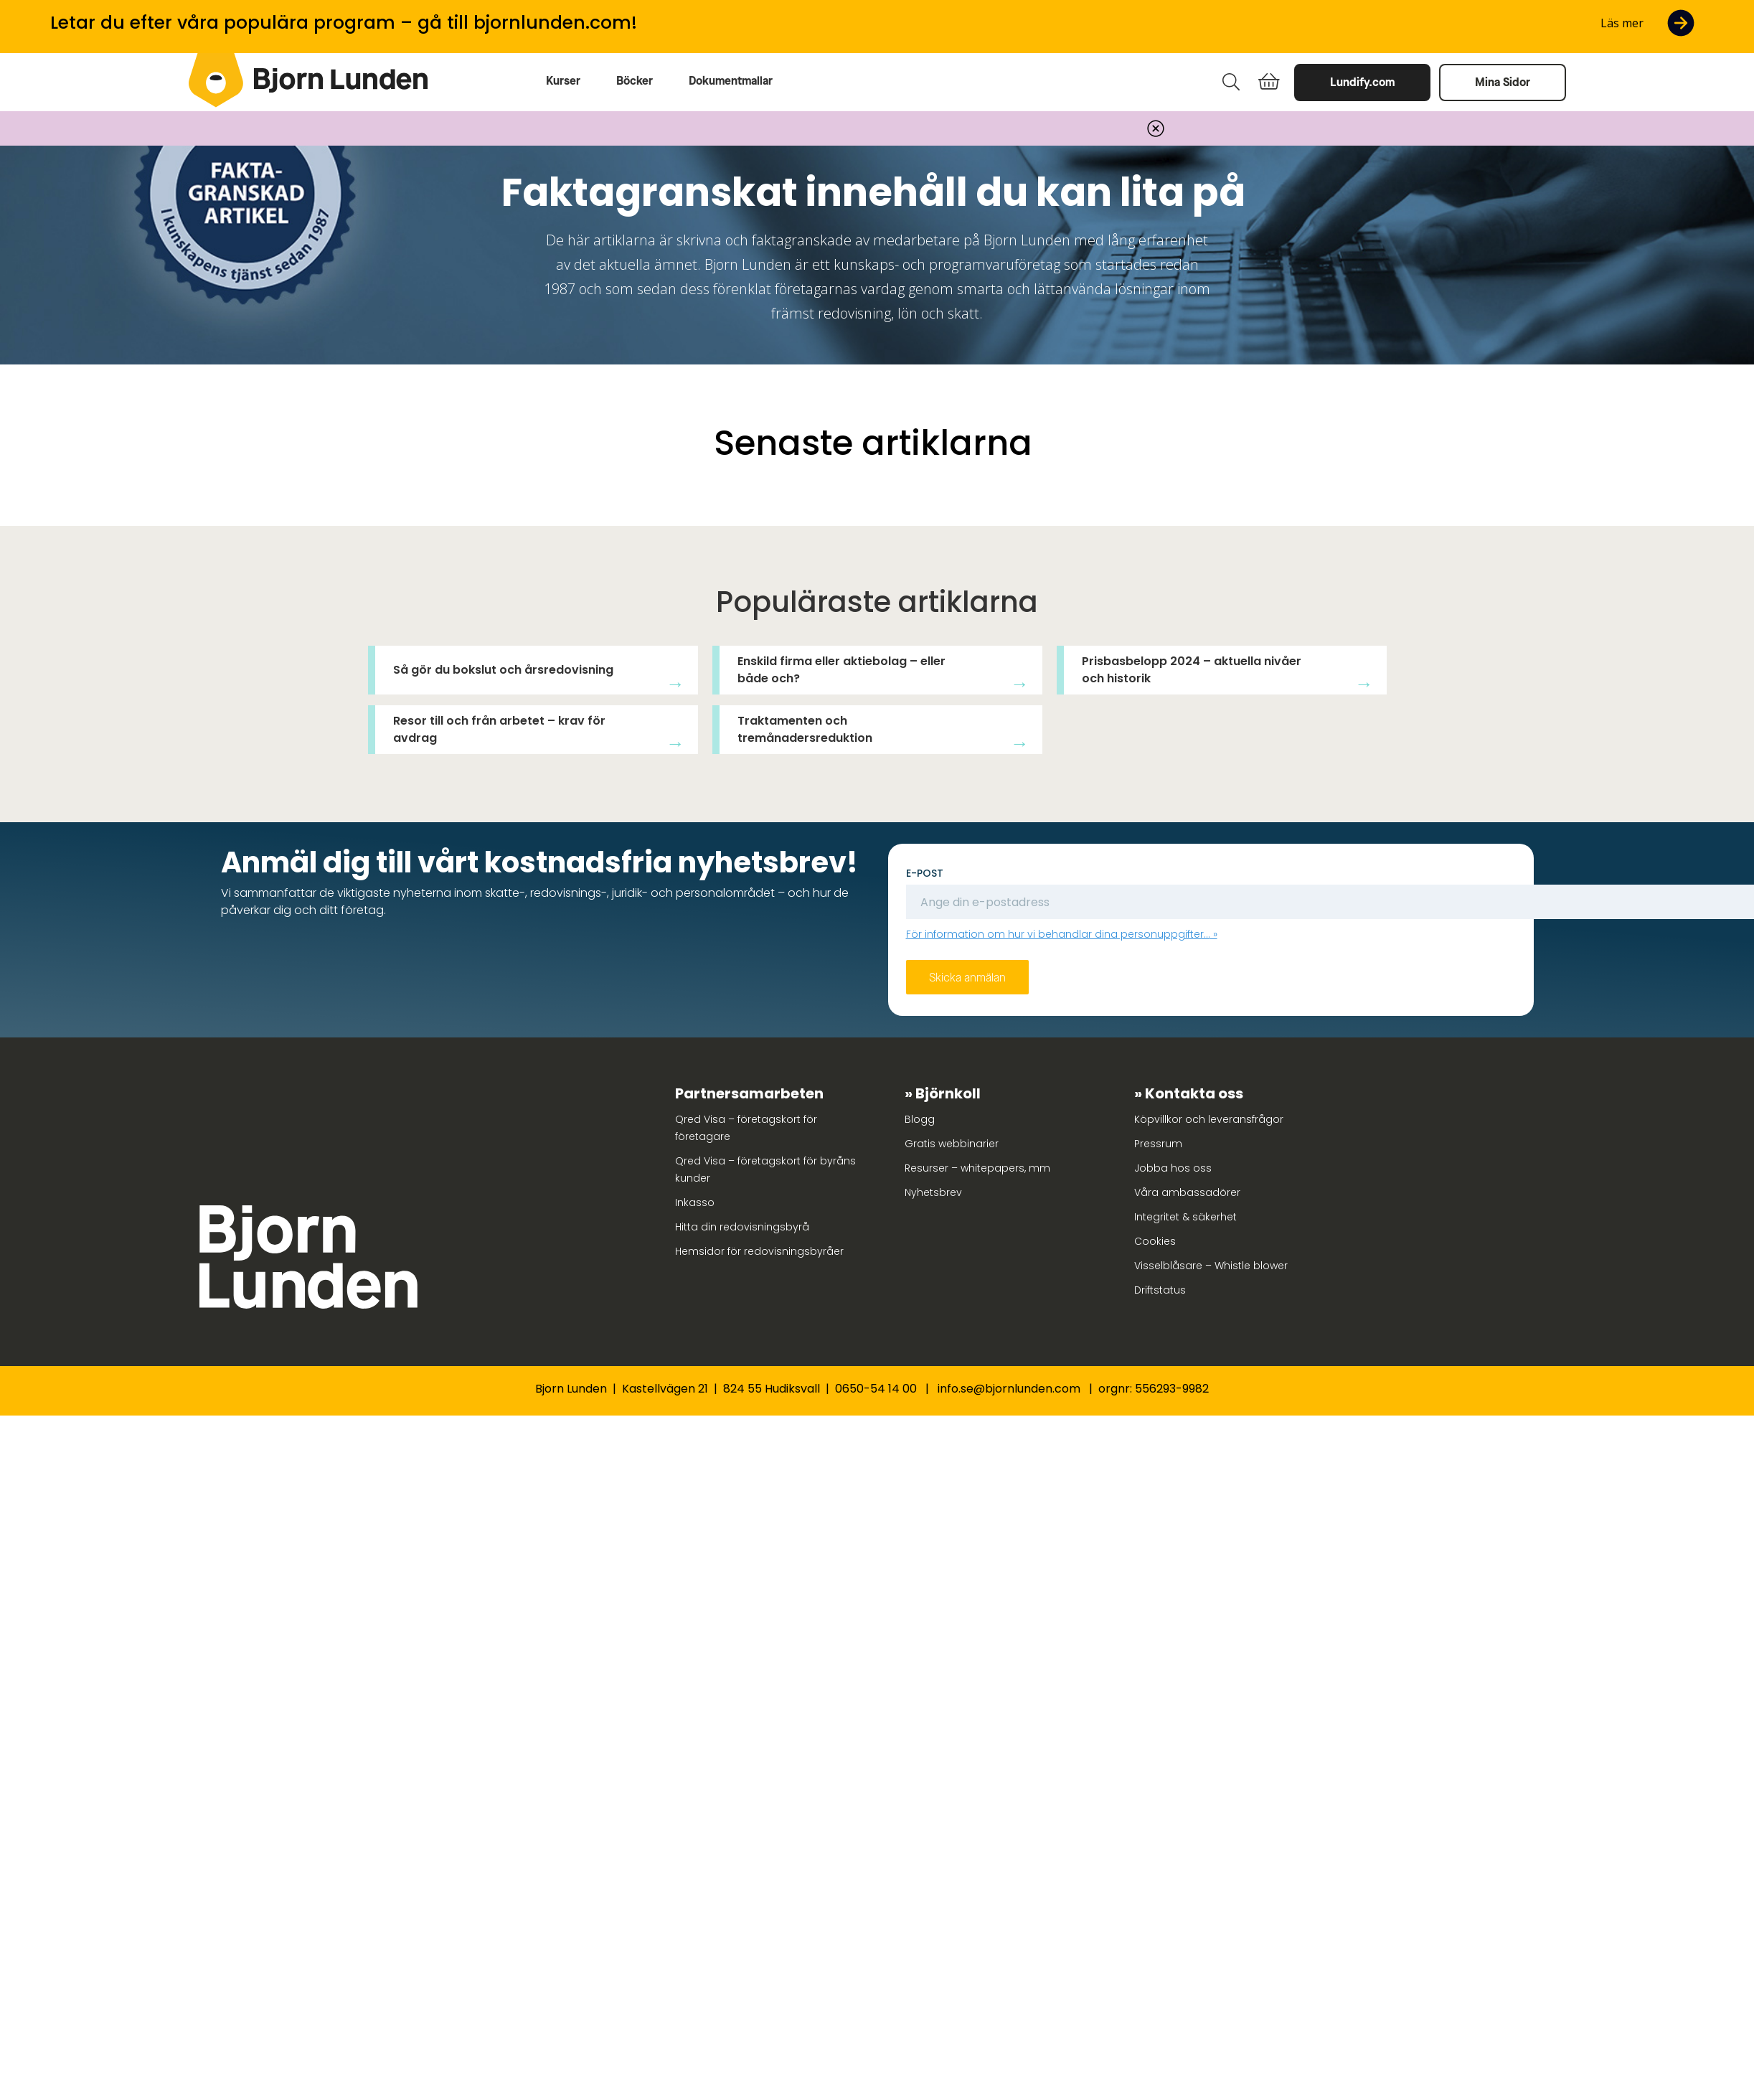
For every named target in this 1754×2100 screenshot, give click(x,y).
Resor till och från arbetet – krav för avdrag (499, 729)
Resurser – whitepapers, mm (977, 1168)
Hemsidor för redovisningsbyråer (759, 1251)
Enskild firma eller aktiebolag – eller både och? (841, 670)
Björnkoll (948, 1093)
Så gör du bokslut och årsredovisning (503, 669)
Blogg (920, 1119)
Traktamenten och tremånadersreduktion (804, 729)
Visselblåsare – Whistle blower (1211, 1265)
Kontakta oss (1194, 1093)
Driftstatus (1160, 1290)
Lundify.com (1362, 82)
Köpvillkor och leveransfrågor (1208, 1119)
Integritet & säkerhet (1185, 1217)
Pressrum (1158, 1143)
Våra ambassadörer (1187, 1192)
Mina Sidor (1502, 82)
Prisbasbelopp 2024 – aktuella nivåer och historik (1191, 670)
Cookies (1155, 1241)
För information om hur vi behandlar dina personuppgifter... (1058, 934)
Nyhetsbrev (933, 1192)
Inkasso (695, 1202)
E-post (924, 873)
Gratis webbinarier (952, 1143)
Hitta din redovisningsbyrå (742, 1227)
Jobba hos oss (1173, 1168)
